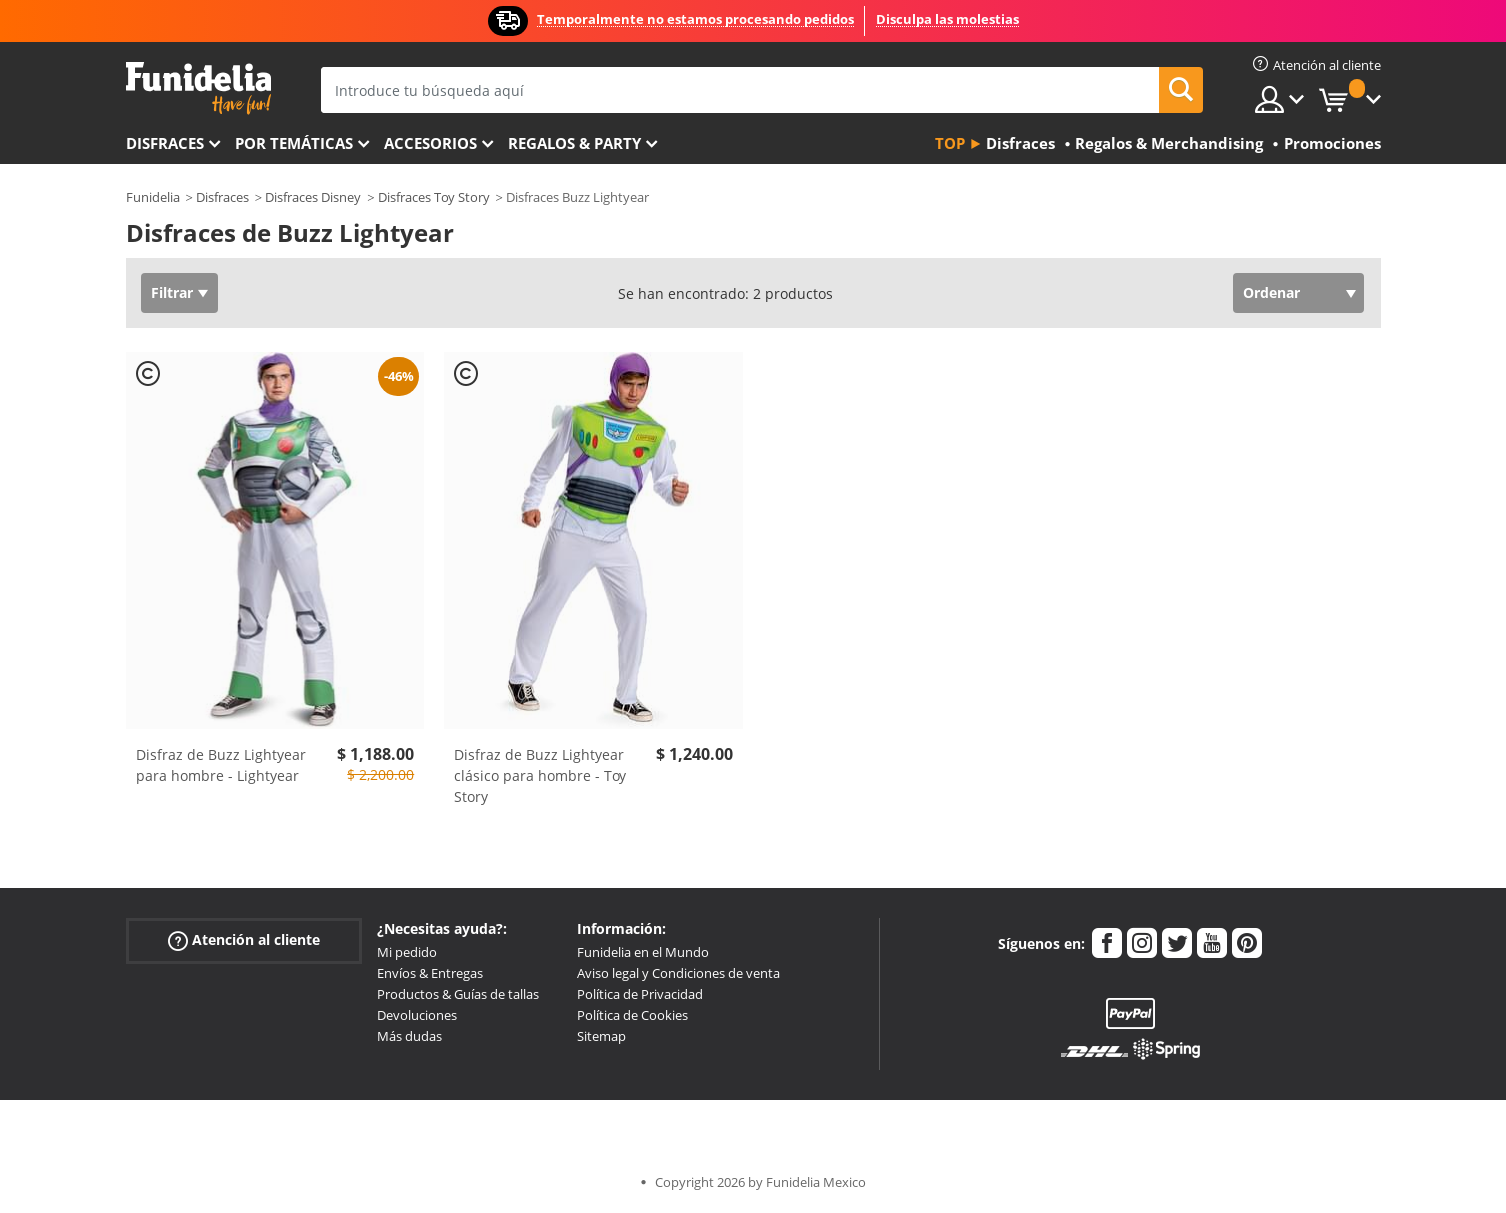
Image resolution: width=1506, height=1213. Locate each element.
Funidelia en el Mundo (643, 952)
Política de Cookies (632, 1015)
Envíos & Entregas (430, 973)
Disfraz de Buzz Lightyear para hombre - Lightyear (221, 765)
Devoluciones (417, 1015)
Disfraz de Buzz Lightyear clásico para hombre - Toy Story (540, 775)
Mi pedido (407, 952)
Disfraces (165, 143)
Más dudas (409, 1036)
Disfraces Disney (313, 197)
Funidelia (153, 197)
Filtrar (172, 292)
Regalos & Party (574, 143)
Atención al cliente (244, 940)
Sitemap (601, 1036)
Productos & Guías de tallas (458, 994)
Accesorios (430, 143)
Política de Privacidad (640, 994)
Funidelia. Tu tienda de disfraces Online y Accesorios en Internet (198, 88)
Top (950, 143)
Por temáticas (294, 143)
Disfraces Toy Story (434, 197)
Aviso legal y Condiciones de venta (678, 973)
